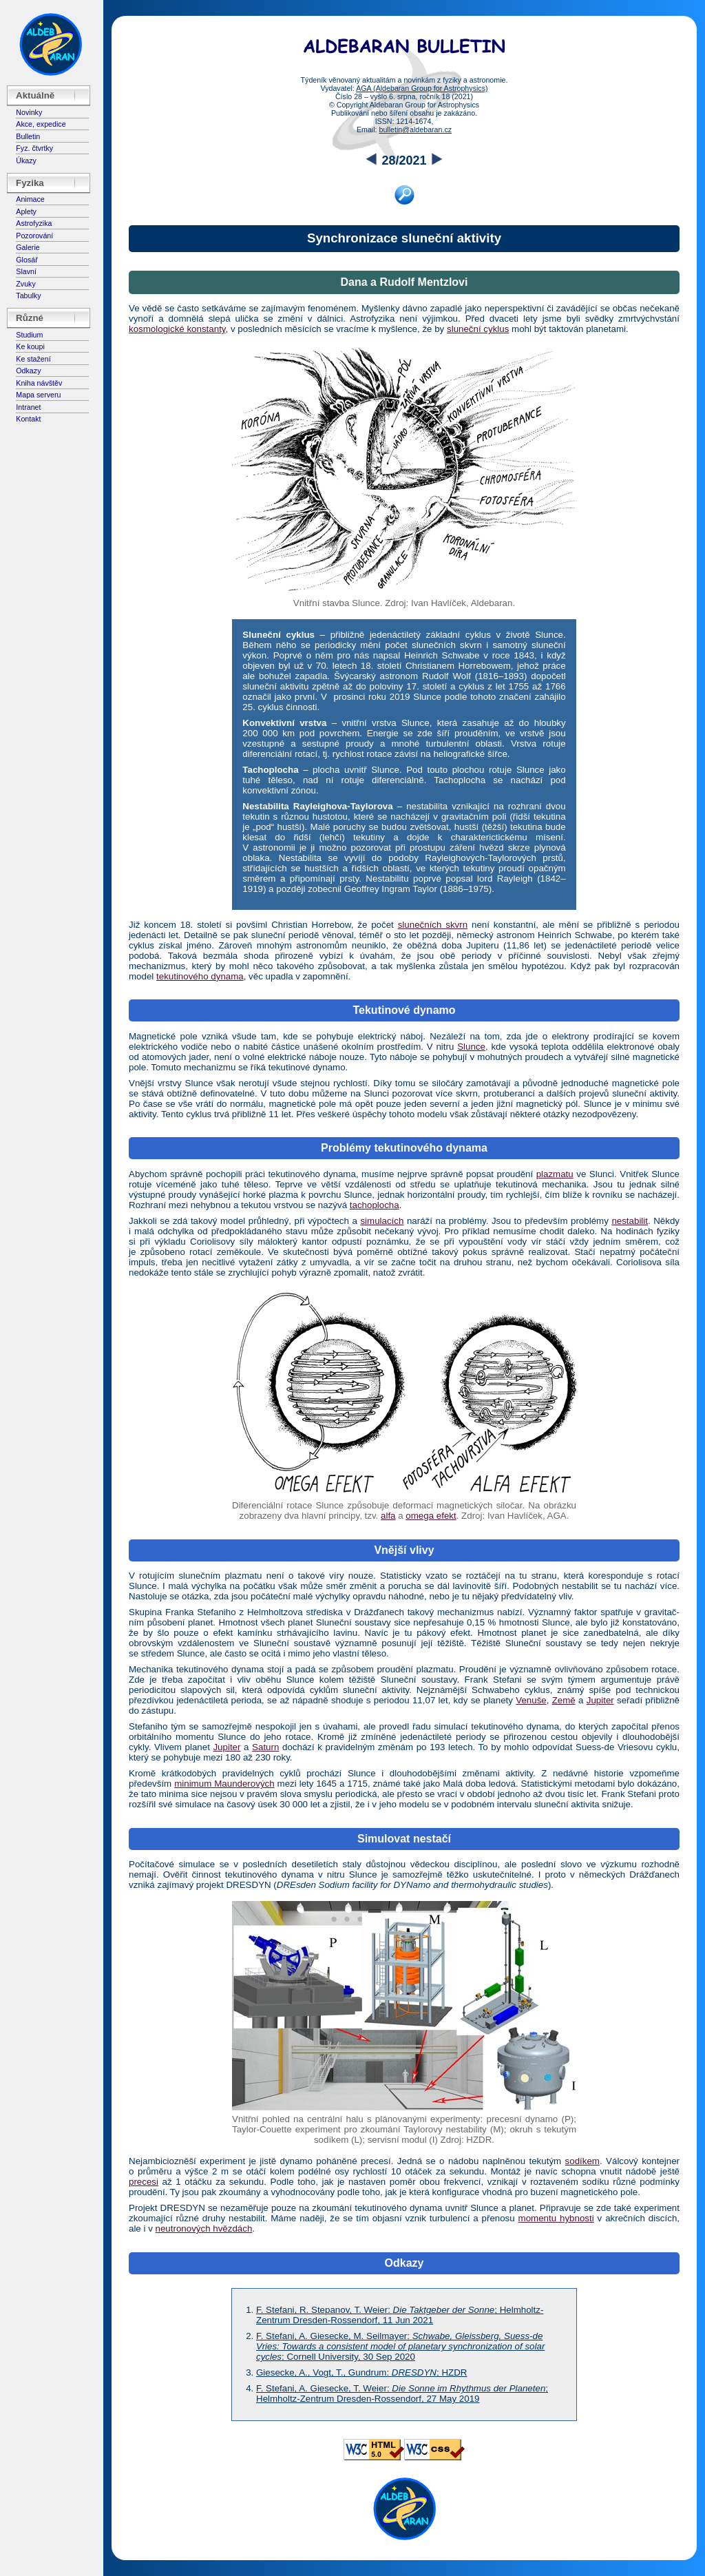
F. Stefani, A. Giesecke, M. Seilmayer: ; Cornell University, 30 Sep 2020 (400, 2346)
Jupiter (600, 1700)
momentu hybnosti (556, 2218)
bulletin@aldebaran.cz (415, 129)
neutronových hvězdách (204, 2228)
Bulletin (28, 136)
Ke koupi (30, 346)
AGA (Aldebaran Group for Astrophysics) (421, 88)
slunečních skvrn (432, 925)
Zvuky (25, 284)
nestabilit (629, 1221)
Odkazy (28, 370)
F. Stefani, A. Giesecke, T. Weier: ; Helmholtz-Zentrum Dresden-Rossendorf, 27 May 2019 (402, 2393)
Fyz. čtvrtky (34, 148)
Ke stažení (33, 359)
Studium (29, 335)
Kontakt (28, 419)
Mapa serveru (38, 395)
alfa (388, 1515)
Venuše (531, 1700)
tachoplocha (374, 1205)
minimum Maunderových (224, 1783)
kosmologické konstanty (177, 329)
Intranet (28, 407)
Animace (30, 199)
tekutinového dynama (200, 976)
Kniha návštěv (39, 383)
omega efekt (431, 1515)
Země (564, 1700)
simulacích (381, 1221)
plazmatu (555, 1174)
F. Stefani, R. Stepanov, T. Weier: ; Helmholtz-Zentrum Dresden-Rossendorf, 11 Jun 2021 (399, 2315)
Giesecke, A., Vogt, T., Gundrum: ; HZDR (361, 2372)
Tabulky (28, 295)
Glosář (26, 260)
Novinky (29, 112)
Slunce (471, 1046)
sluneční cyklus (478, 329)
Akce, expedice (40, 124)
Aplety (26, 211)
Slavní (26, 271)
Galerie (27, 247)
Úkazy (26, 160)
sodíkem (582, 2161)
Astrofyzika (34, 223)
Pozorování (34, 235)
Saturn (265, 1747)
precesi (143, 2182)
